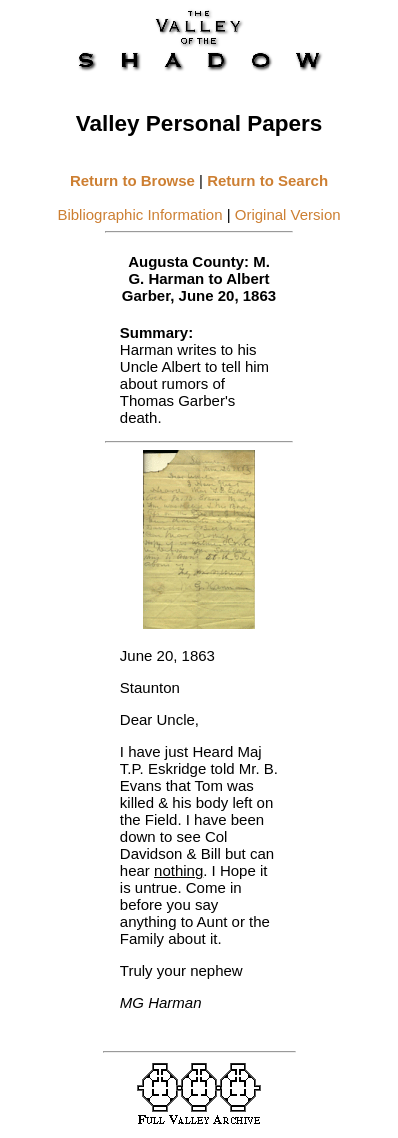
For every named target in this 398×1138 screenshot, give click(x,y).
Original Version (288, 214)
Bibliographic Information (139, 214)
